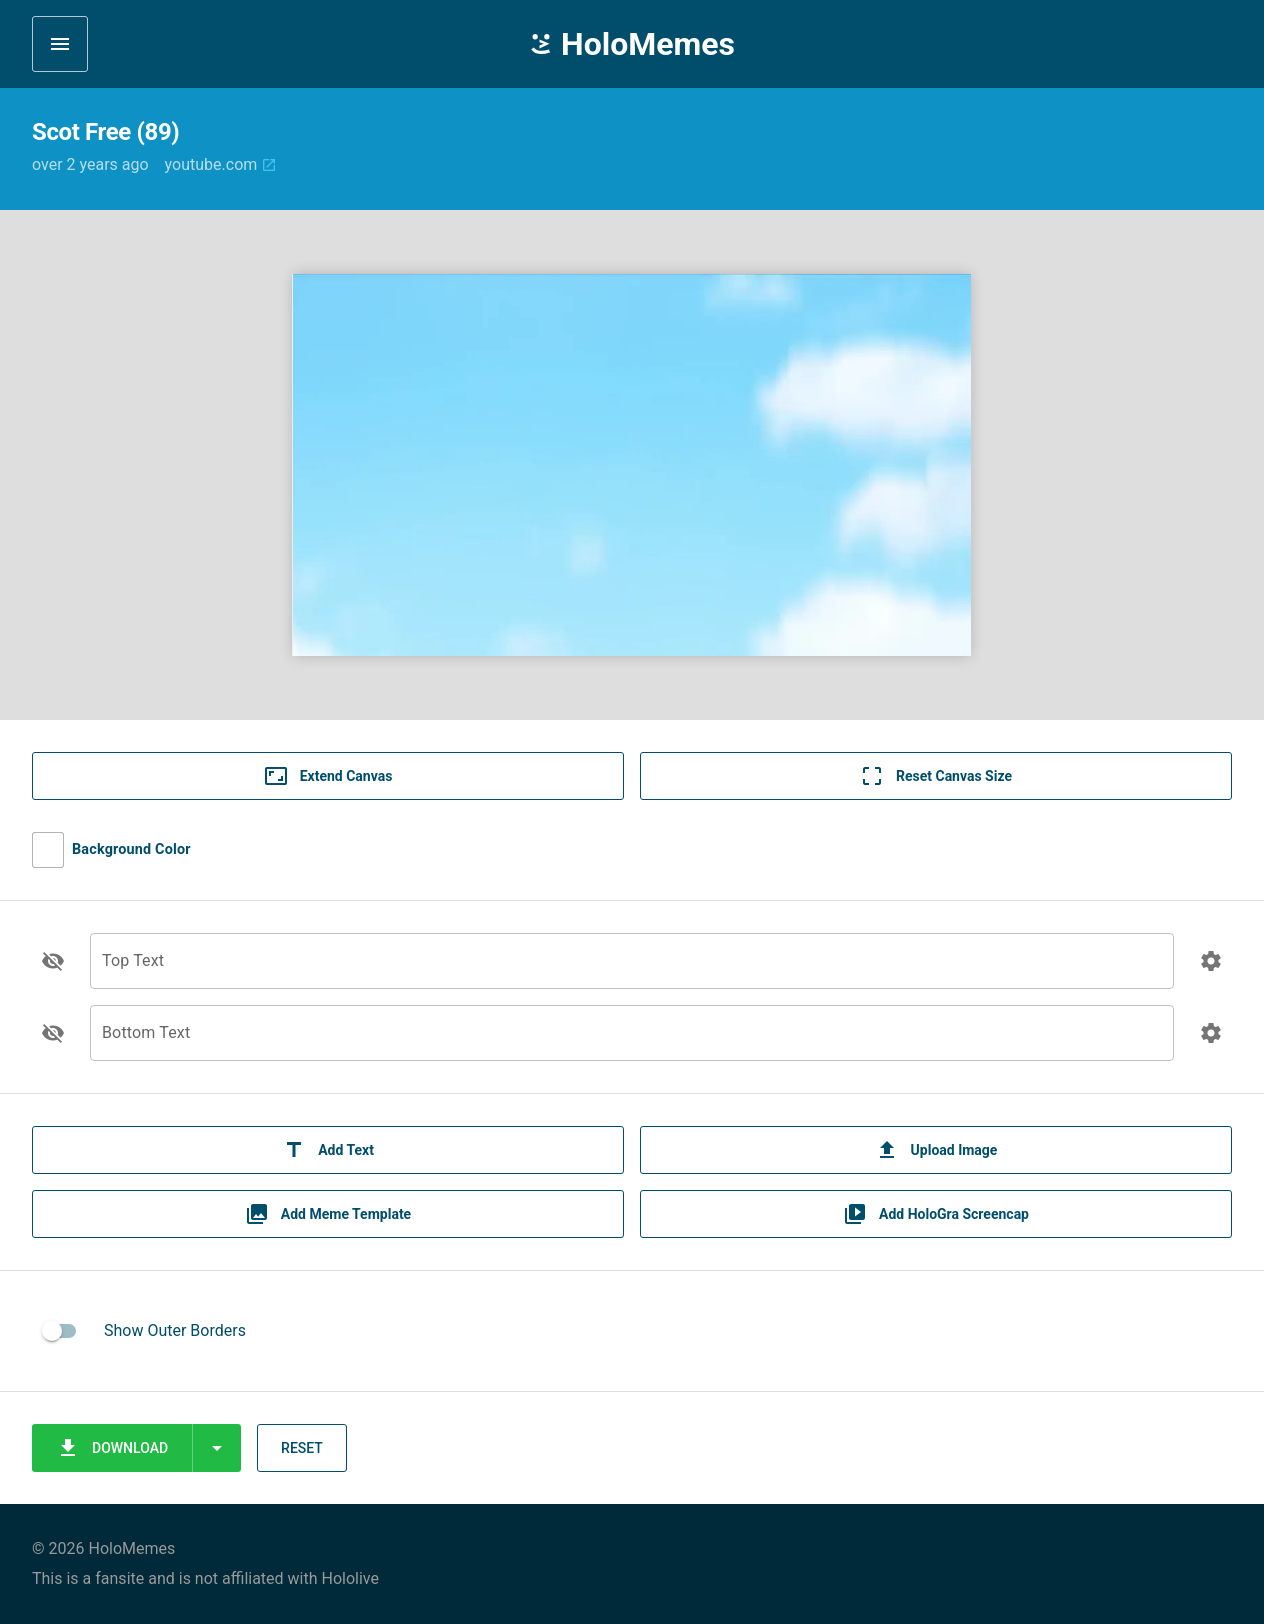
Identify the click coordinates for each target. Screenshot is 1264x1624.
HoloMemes (632, 44)
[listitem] (632, 1331)
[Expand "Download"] (216, 1448)
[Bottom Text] (632, 1044)
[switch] (60, 1331)
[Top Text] (632, 972)
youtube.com (221, 164)
